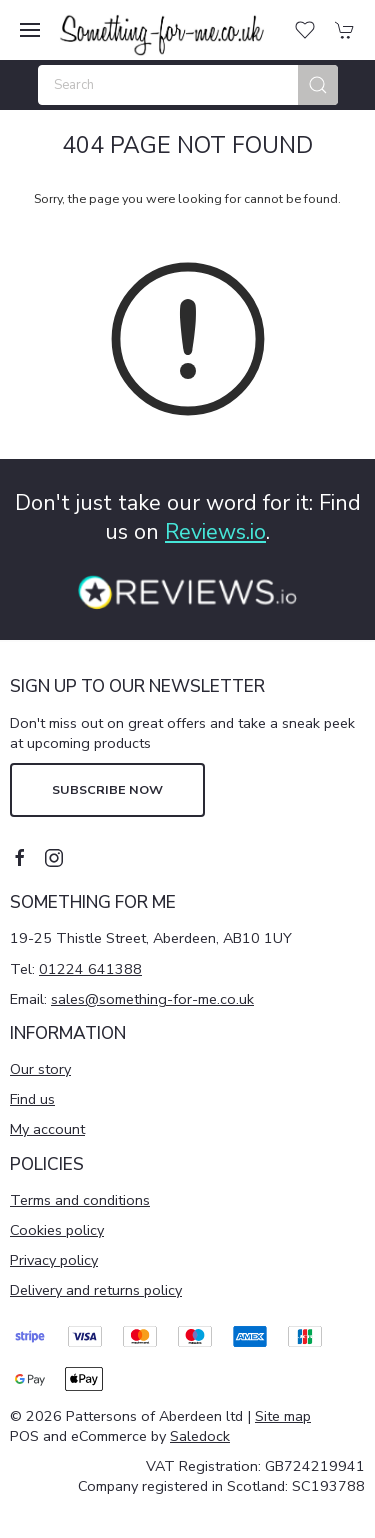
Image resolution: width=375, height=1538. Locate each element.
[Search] (188, 85)
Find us (32, 1099)
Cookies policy (57, 1230)
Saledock (200, 1436)
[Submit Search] (318, 85)
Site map (283, 1416)
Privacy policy (54, 1260)
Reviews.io (215, 532)
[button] (30, 30)
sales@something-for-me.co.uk (152, 999)
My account (47, 1129)
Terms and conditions (80, 1200)
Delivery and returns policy (96, 1290)
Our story (40, 1069)
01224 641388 (90, 969)
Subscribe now (107, 789)
